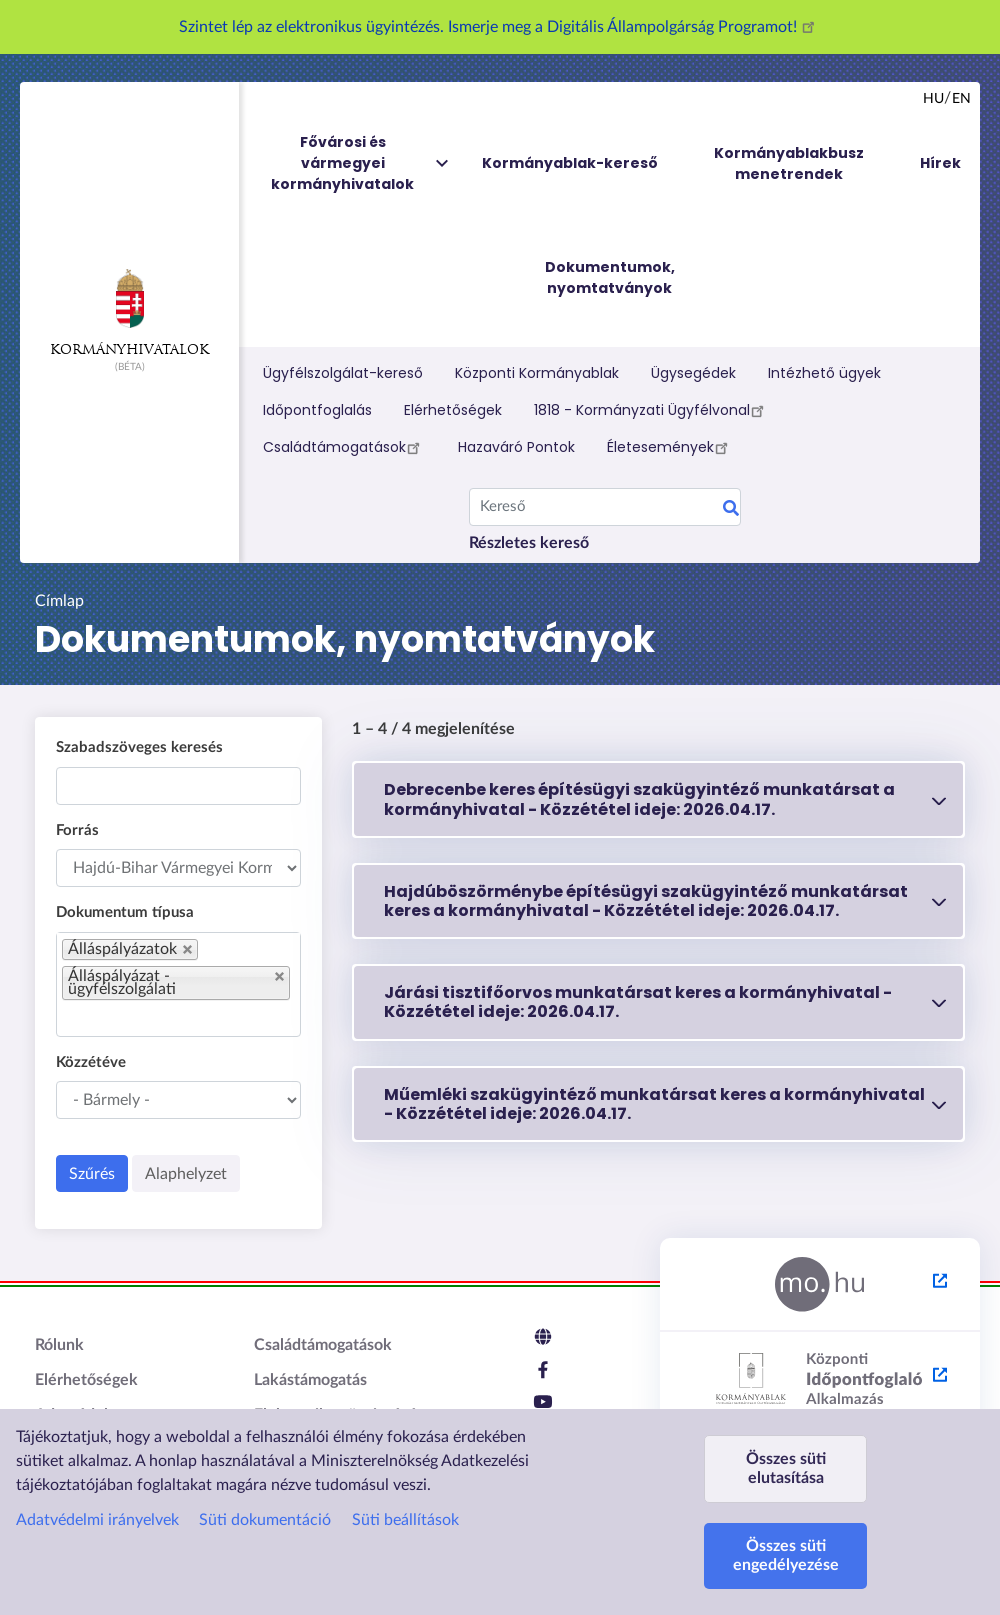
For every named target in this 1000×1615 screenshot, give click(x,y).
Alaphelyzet (186, 1174)
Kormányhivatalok (129, 313)
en (961, 99)
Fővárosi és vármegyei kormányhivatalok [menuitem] (361, 163)
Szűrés (92, 1174)
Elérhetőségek (453, 410)
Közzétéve (91, 1062)
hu (933, 99)
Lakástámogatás (310, 1380)
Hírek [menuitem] (940, 163)
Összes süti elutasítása (786, 1468)
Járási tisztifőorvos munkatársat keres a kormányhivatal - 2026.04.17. (638, 1002)
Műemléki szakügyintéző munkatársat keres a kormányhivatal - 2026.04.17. (654, 1104)
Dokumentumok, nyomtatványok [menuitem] (610, 277)
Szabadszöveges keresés (139, 747)
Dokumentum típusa (125, 912)
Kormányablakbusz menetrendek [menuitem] (789, 163)
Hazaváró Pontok (516, 447)
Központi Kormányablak (537, 373)
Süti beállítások (405, 1520)
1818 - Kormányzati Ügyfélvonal (652, 410)
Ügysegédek (693, 373)
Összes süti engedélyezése (786, 1555)
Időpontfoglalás (317, 410)
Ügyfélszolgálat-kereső (343, 373)
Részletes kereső (529, 543)
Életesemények (670, 447)
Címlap (59, 601)
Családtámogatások (344, 447)
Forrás (77, 830)
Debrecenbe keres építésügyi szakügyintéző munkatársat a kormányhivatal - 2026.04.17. (639, 799)
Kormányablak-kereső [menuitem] (570, 163)
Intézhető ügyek (824, 373)
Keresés (731, 511)
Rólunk (59, 1345)
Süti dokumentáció (265, 1520)
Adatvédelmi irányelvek (97, 1520)
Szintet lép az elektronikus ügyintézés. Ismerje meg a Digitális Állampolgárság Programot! (500, 27)
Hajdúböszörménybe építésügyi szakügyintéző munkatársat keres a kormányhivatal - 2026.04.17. (646, 901)
